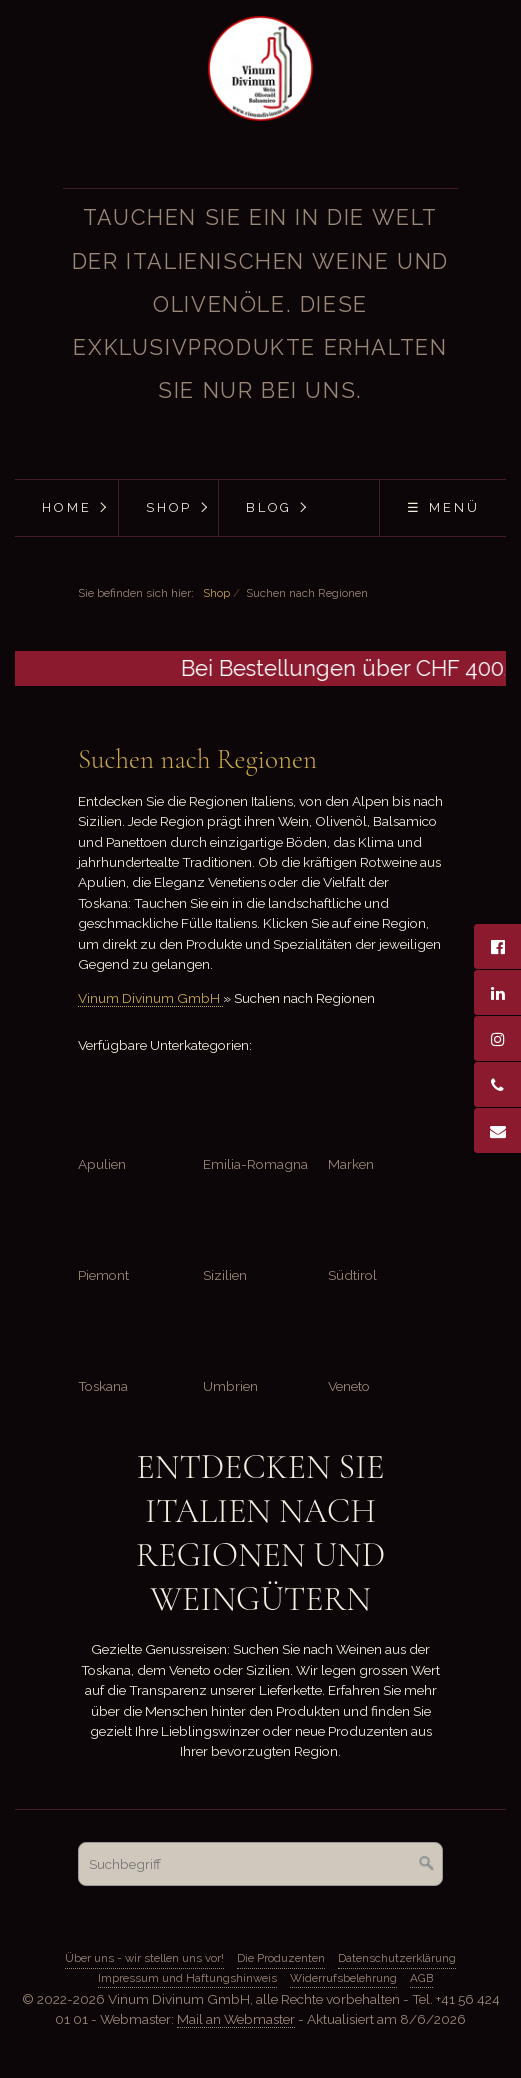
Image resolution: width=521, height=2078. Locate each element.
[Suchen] (427, 1864)
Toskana (103, 1386)
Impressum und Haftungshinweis (187, 1978)
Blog (269, 507)
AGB (421, 1978)
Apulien (102, 1164)
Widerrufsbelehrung (343, 1978)
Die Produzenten (281, 1958)
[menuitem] (66, 508)
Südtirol (352, 1275)
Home (67, 507)
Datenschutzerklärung (397, 1958)
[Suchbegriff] (260, 1864)
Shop (169, 507)
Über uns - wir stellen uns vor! (144, 1958)
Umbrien (230, 1386)
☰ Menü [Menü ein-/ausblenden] (443, 507)
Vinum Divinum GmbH (150, 998)
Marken (351, 1164)
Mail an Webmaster (236, 2019)
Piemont (103, 1275)
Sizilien (225, 1275)
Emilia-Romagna (255, 1164)
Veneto (349, 1386)
